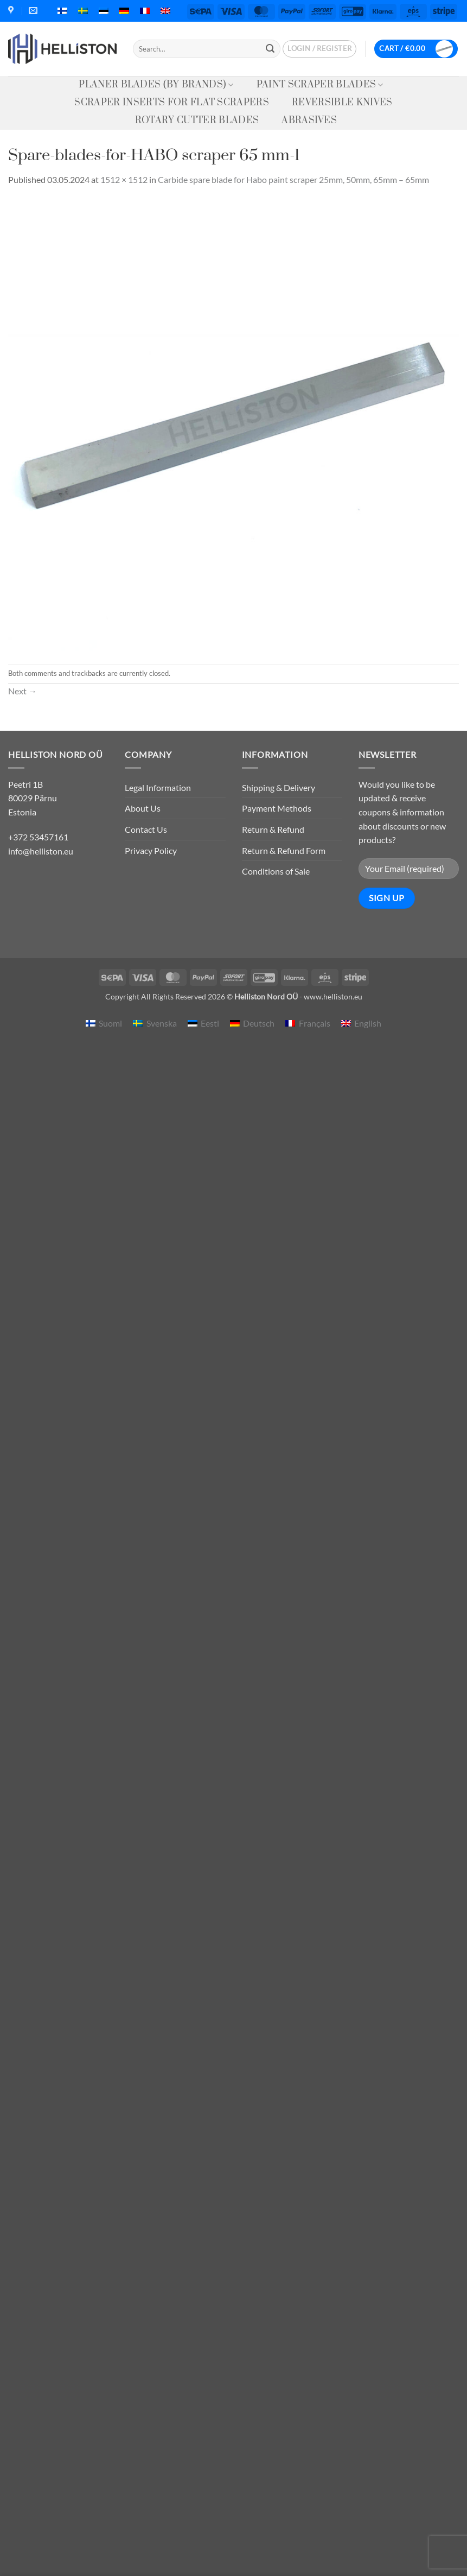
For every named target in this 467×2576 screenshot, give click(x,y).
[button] (319, 49)
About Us (143, 808)
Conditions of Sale (276, 871)
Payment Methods (276, 808)
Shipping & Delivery (278, 787)
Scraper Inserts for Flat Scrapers (171, 103)
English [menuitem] (367, 1023)
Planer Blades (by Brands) (156, 85)
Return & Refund (273, 829)
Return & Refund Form (283, 850)
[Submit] (270, 49)
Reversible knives (342, 103)
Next (22, 691)
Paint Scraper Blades (320, 85)
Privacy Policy (151, 850)
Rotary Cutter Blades (197, 120)
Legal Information (158, 787)
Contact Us (146, 829)
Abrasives (309, 120)
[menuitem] (62, 10)
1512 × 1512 (124, 179)
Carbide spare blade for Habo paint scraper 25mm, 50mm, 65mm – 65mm (293, 179)
